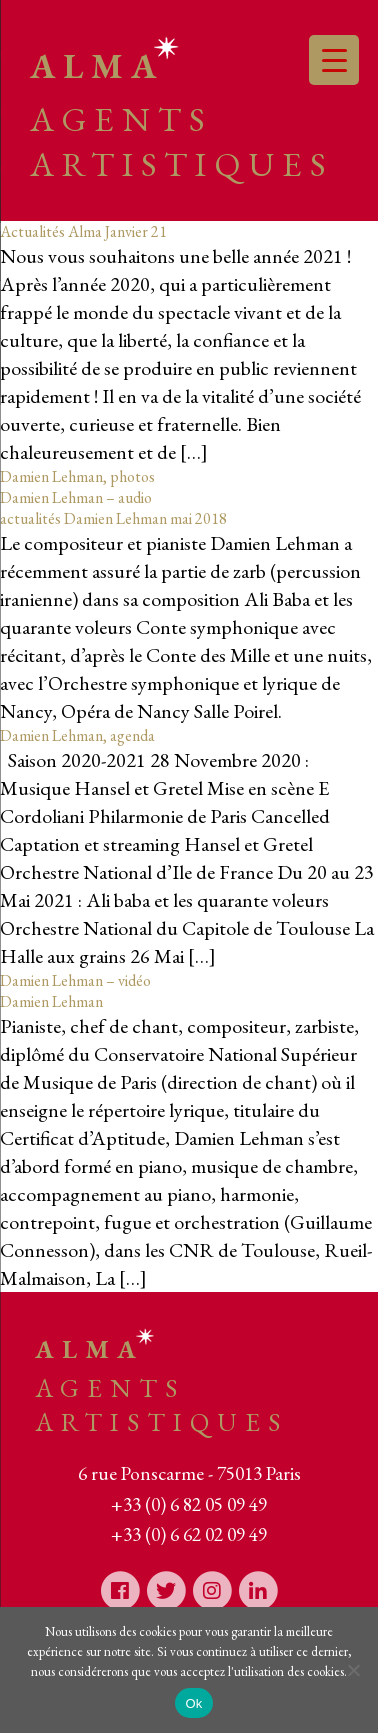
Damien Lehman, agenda (77, 735)
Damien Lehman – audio (76, 497)
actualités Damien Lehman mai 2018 (113, 518)
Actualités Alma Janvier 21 (83, 231)
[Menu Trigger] (334, 60)
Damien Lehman (51, 1001)
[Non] (353, 1670)
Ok (193, 1703)
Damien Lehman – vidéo (75, 980)
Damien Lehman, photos (77, 476)
